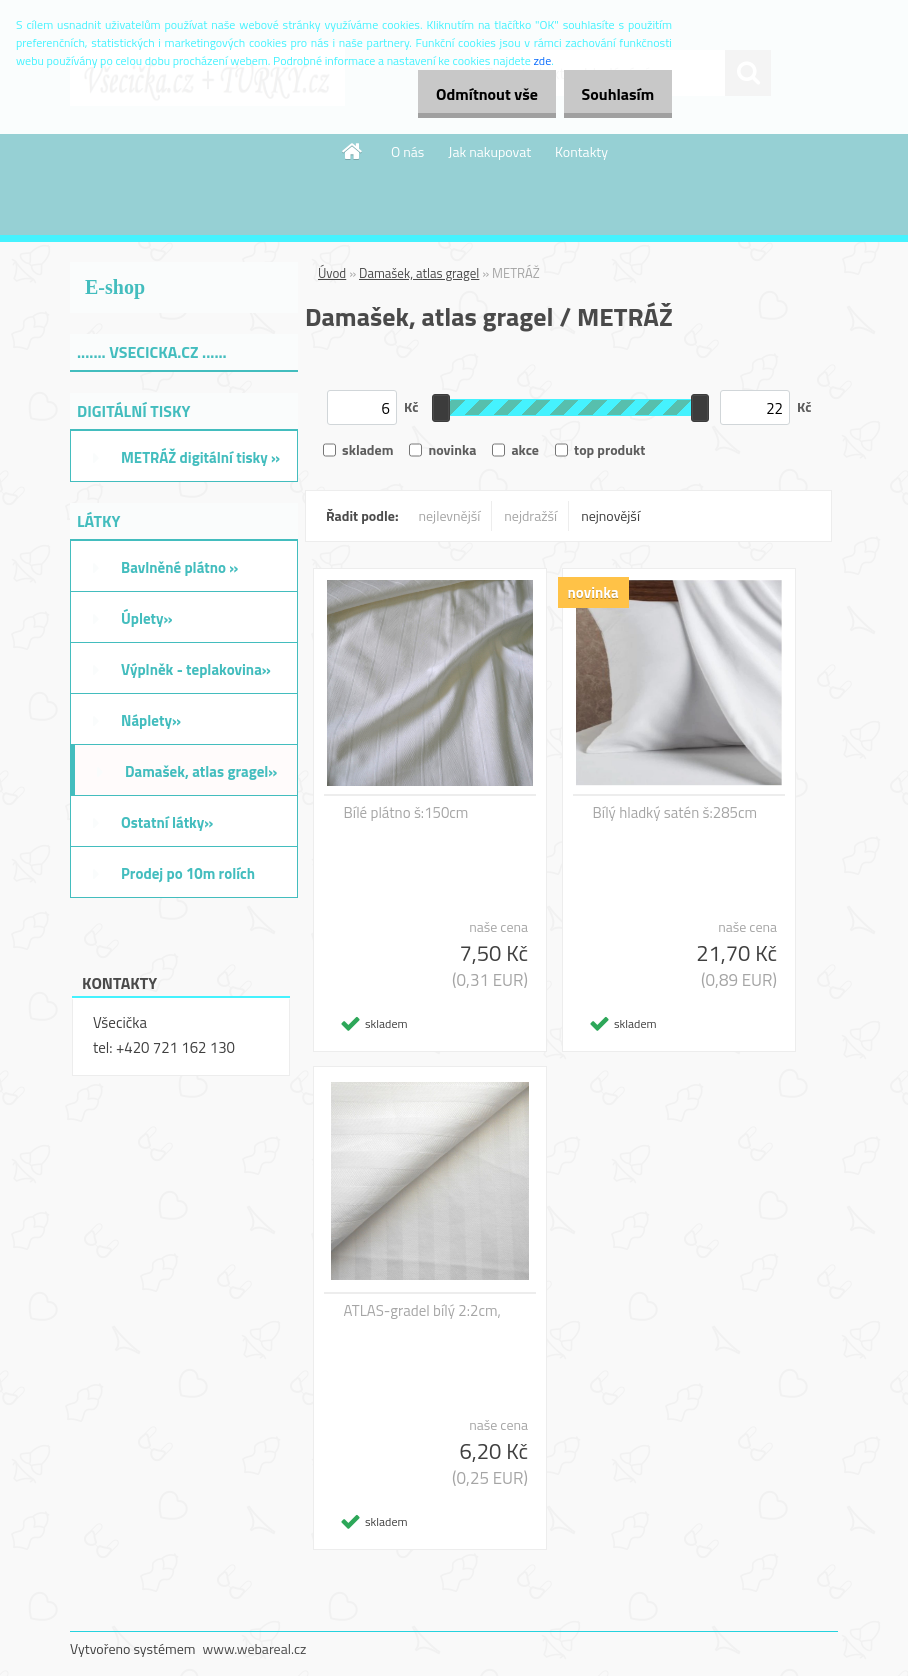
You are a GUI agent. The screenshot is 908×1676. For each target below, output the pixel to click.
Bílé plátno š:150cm (406, 813)
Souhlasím (610, 94)
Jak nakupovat (489, 151)
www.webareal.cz (255, 1648)
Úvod (332, 273)
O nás (407, 151)
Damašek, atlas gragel (419, 273)
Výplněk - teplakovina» (196, 669)
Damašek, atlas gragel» (201, 771)
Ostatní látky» (167, 822)
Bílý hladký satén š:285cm (675, 813)
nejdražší (530, 515)
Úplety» (147, 618)
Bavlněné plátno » (179, 567)
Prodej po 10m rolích (188, 873)
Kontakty (581, 151)
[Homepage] (353, 151)
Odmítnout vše (466, 94)
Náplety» (151, 720)
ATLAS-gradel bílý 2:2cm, (422, 1311)
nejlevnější (450, 515)
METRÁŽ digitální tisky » (200, 457)
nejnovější (610, 515)
